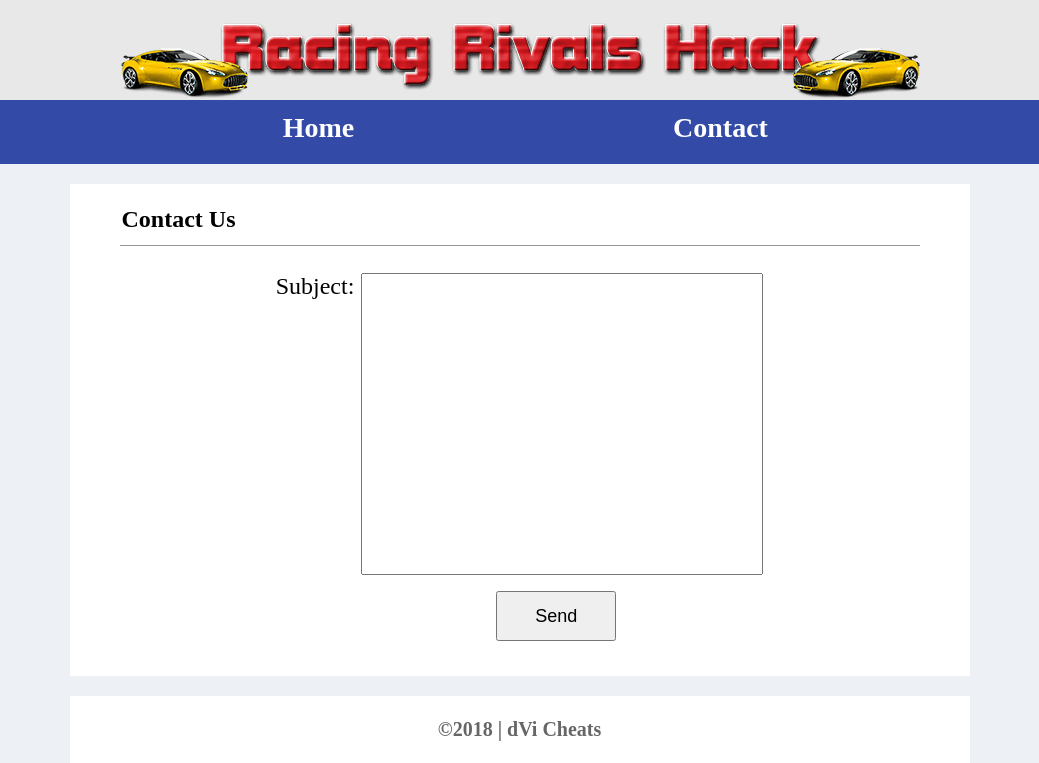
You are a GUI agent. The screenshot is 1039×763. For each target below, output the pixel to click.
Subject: (315, 286)
